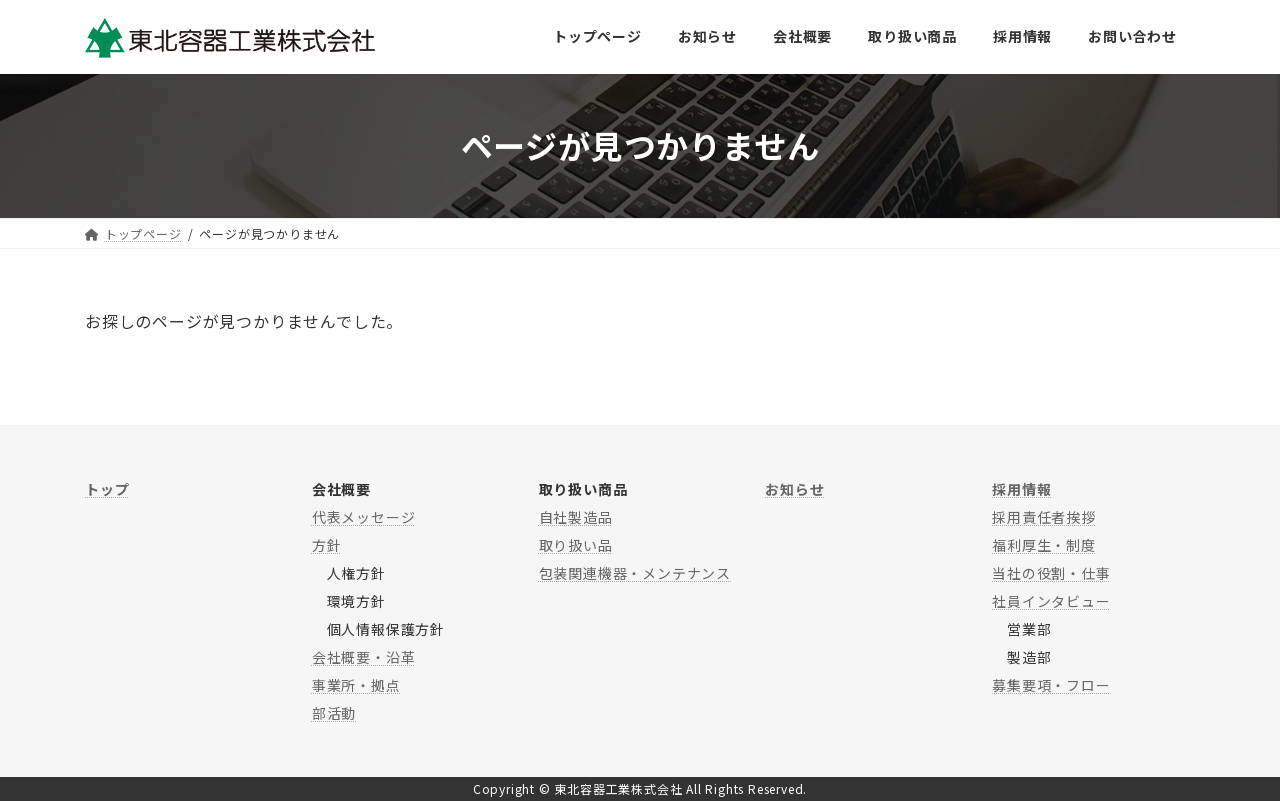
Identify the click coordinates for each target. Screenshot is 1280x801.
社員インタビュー (1051, 601)
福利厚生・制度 (1044, 545)
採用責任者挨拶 (1044, 517)
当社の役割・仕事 (1051, 573)
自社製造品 (576, 517)
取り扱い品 (576, 545)
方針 (327, 545)
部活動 (334, 713)
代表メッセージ (364, 517)
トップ (107, 489)
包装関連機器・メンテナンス (635, 573)
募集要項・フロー (1051, 685)
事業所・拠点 (356, 685)
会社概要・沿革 (364, 657)
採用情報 (1021, 489)
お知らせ (794, 489)
